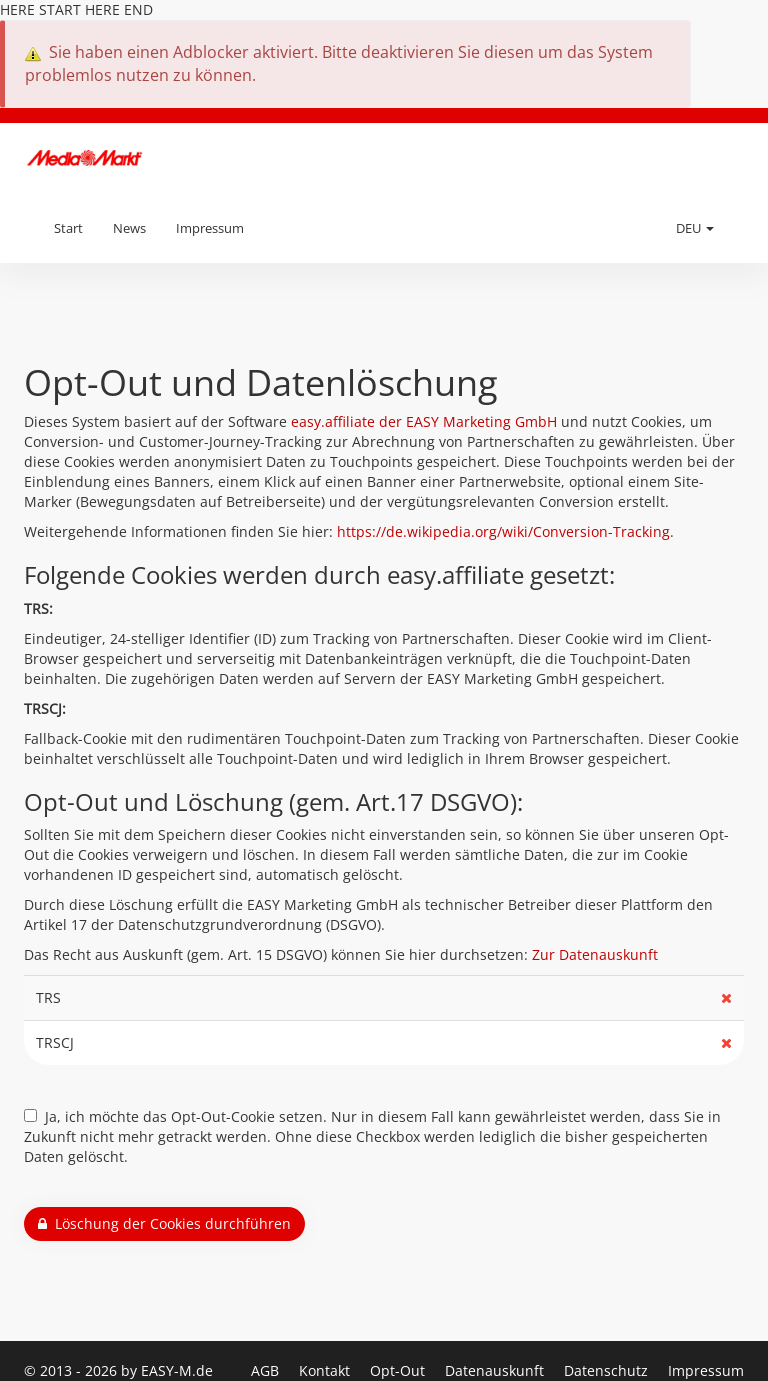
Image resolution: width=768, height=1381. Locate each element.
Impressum (210, 228)
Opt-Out (399, 1370)
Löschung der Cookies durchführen (164, 1223)
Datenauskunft (496, 1370)
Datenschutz (608, 1370)
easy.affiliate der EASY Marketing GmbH (424, 421)
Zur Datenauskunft (595, 954)
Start (68, 228)
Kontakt (326, 1370)
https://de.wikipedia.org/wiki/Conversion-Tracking (503, 531)
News (129, 228)
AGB (267, 1370)
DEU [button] (695, 228)
